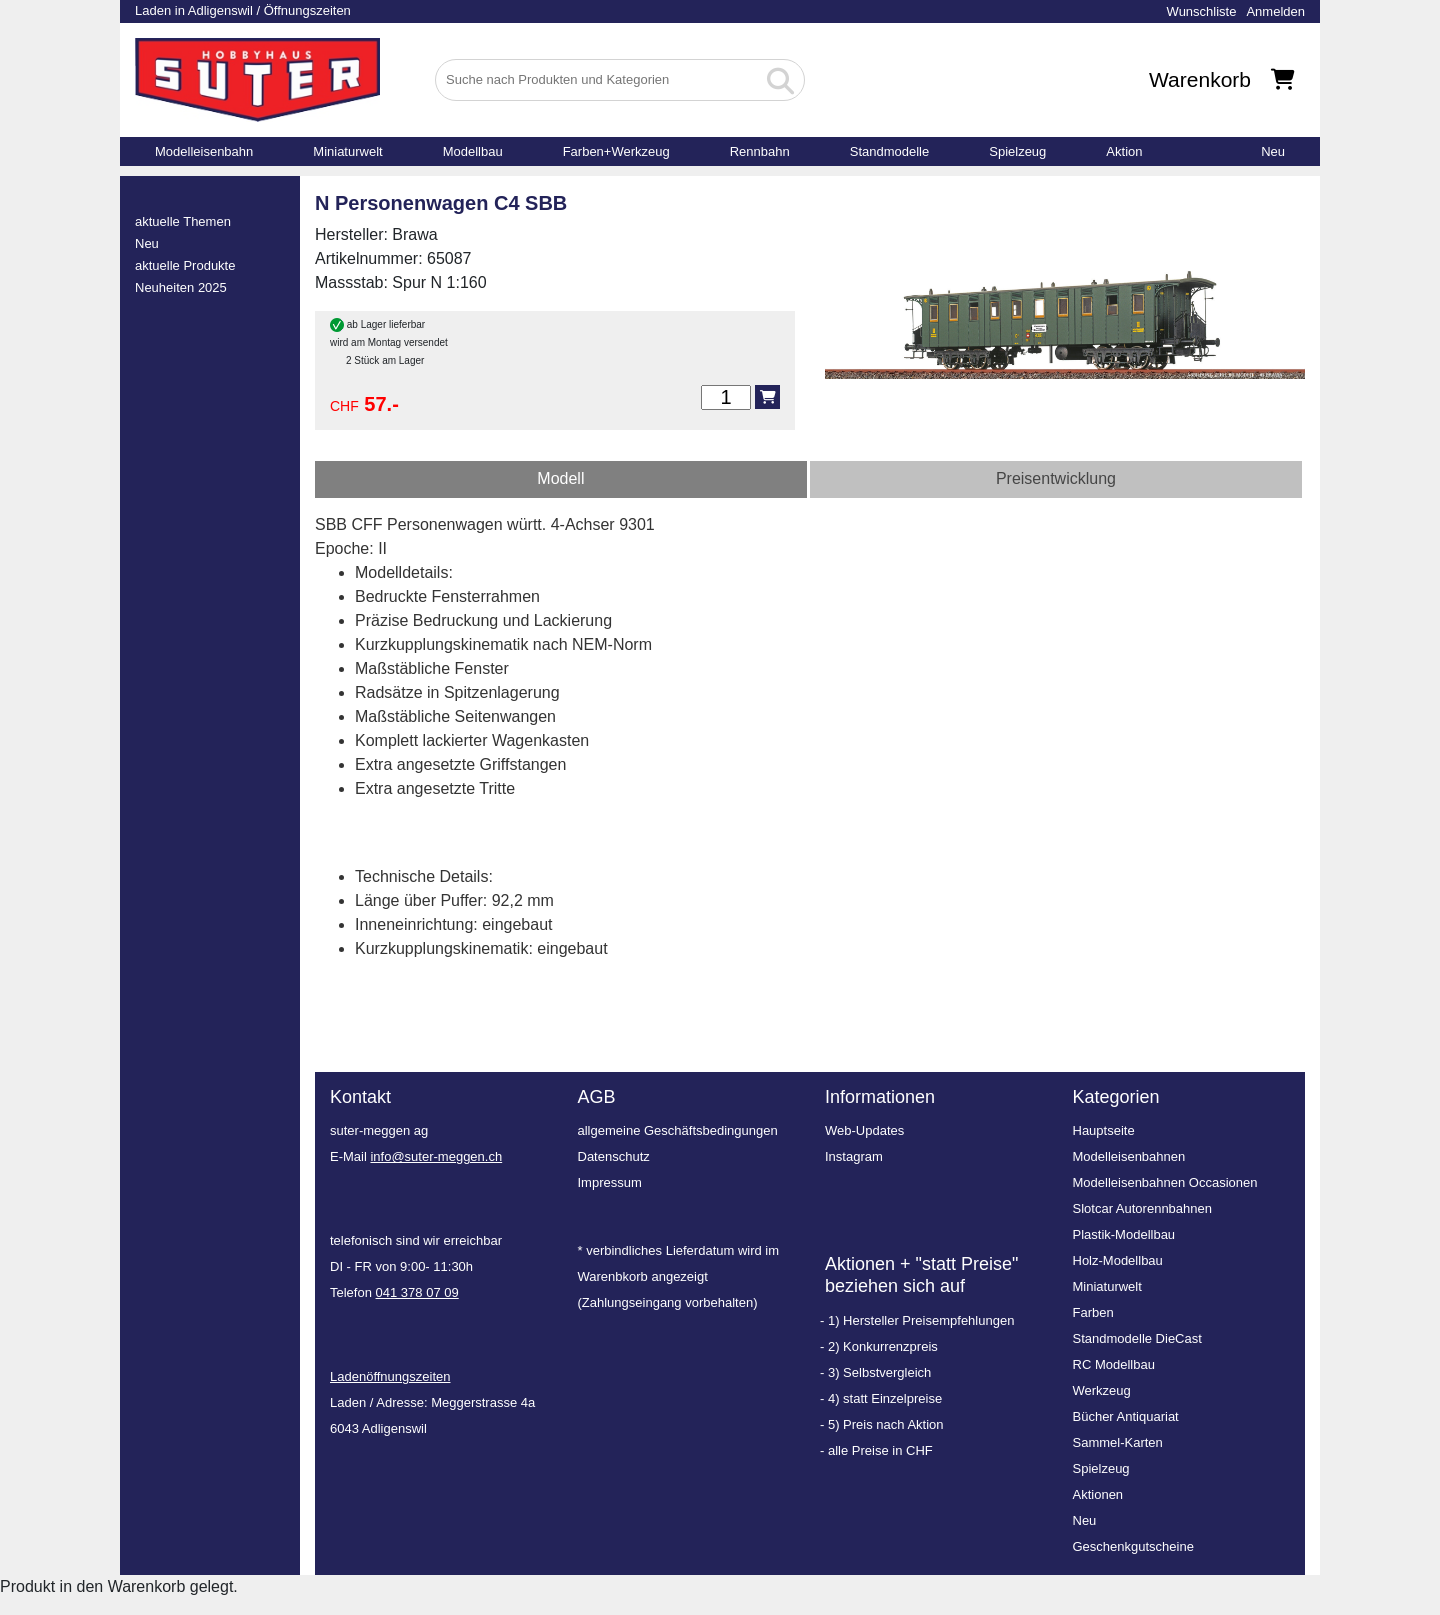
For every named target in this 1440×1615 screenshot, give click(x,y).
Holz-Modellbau (1118, 1260)
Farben (1093, 1312)
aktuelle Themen (183, 221)
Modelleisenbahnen (1129, 1156)
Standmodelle (890, 151)
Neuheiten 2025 (181, 287)
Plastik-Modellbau (1124, 1234)
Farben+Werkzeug (616, 151)
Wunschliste (1202, 11)
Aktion (1124, 151)
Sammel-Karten (1118, 1442)
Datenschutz (614, 1156)
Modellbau (473, 151)
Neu (1273, 151)
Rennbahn (760, 151)
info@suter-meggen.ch (436, 1156)
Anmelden (1275, 11)
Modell (560, 478)
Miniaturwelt (347, 151)
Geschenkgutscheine (1133, 1546)
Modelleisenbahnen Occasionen (1165, 1182)
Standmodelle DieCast (1137, 1338)
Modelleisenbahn (204, 151)
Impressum (610, 1182)
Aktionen (1098, 1494)
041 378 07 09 (417, 1292)
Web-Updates (864, 1130)
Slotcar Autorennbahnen (1143, 1208)
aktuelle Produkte (185, 265)
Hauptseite (1104, 1130)
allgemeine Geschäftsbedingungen (678, 1130)
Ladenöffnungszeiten (390, 1376)
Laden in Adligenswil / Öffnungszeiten (243, 10)
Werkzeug (1102, 1390)
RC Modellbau (1114, 1364)
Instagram (854, 1156)
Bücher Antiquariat (1126, 1416)
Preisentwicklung (1056, 478)
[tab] (561, 479)
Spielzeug (1017, 151)
